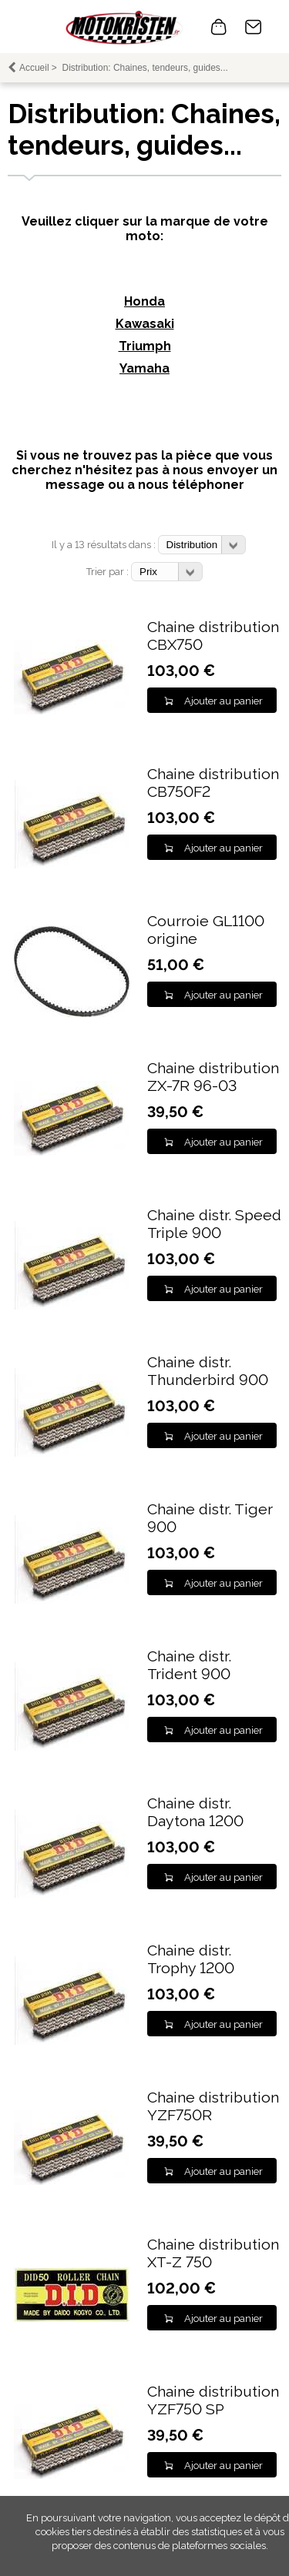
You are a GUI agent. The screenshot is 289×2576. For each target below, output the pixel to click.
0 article (219, 27)
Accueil (34, 67)
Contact (253, 27)
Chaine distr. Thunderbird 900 (207, 1371)
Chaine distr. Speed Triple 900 (214, 1224)
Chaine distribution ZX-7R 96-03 (213, 1077)
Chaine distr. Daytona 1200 (195, 1812)
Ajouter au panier (223, 701)
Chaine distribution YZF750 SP (213, 2400)
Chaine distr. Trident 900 (189, 1665)
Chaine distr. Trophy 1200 (190, 1959)
